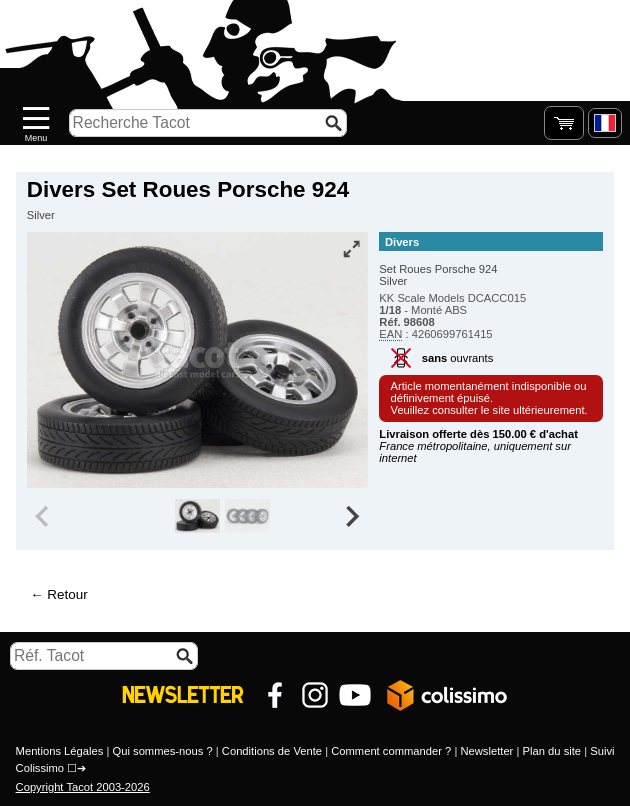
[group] (197, 516)
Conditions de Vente (272, 751)
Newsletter (486, 751)
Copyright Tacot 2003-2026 (83, 787)
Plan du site (552, 751)
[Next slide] (352, 516)
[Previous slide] (44, 516)
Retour (67, 594)
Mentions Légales (60, 751)
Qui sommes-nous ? (163, 751)
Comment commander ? (391, 751)
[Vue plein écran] (351, 249)
